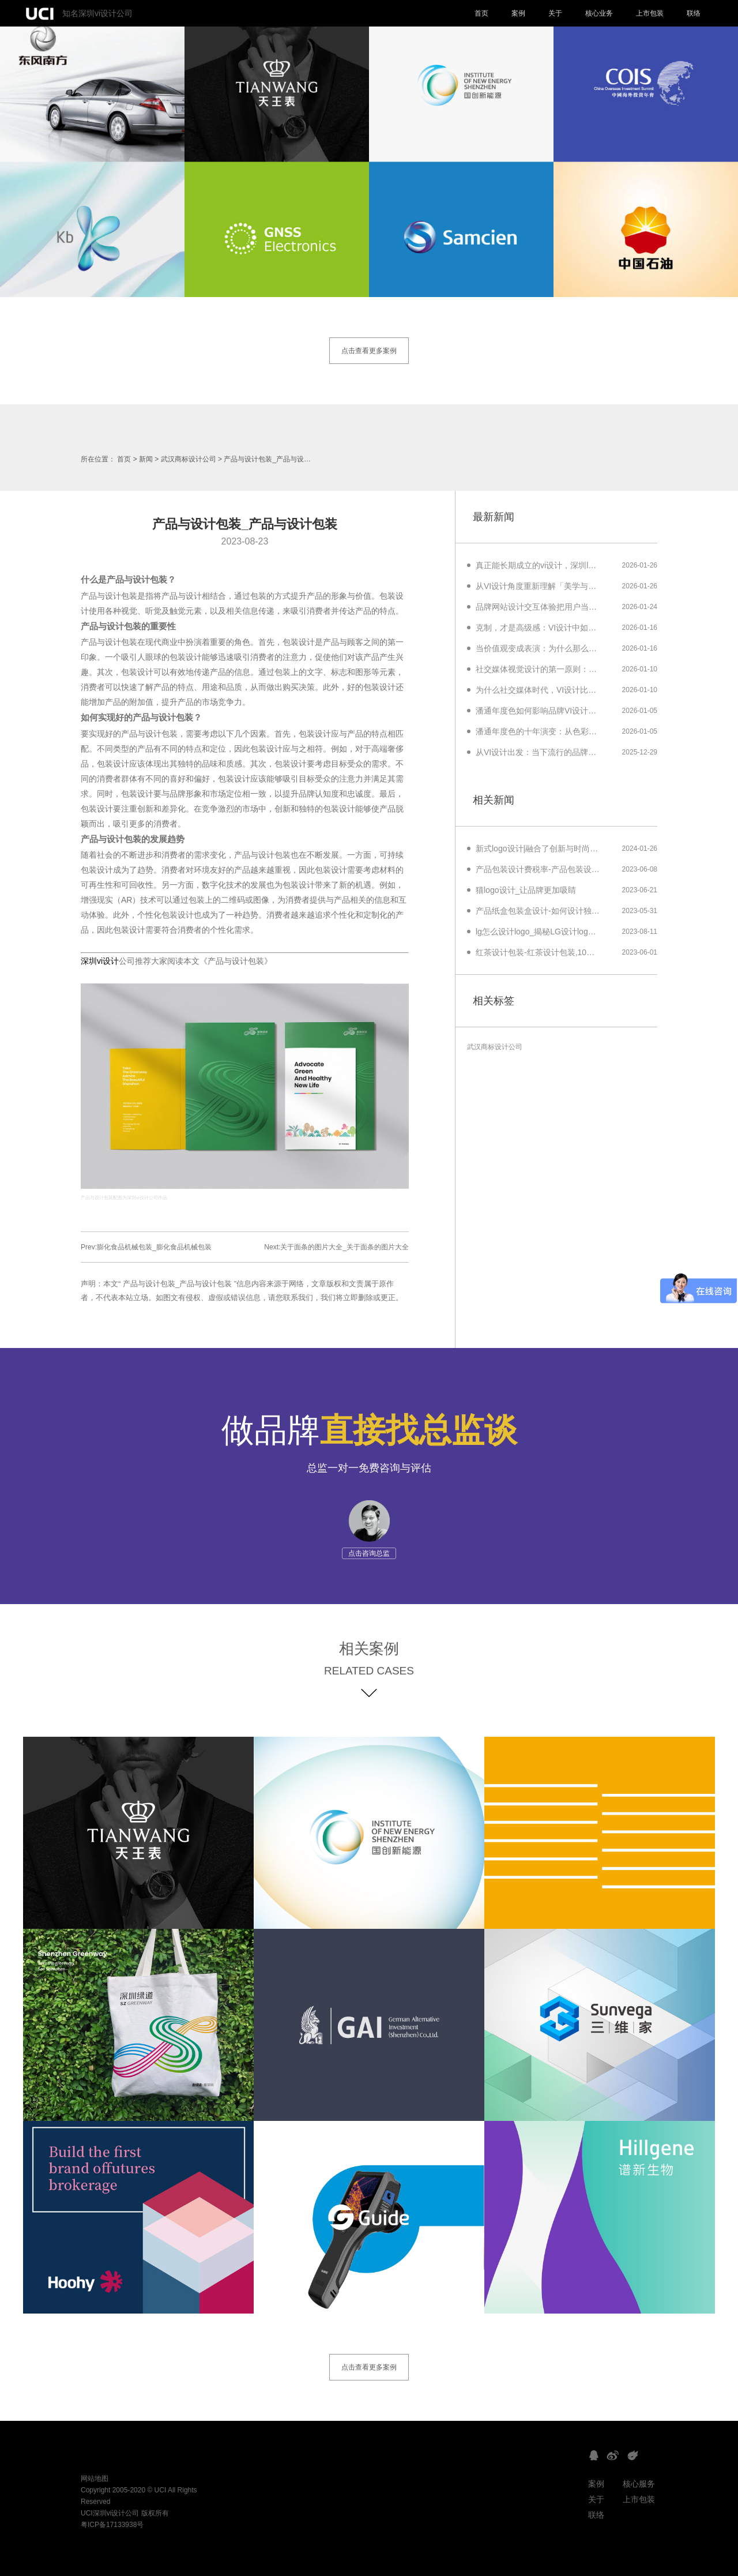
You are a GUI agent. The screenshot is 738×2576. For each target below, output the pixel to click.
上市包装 (650, 13)
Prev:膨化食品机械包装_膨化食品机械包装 (146, 1247)
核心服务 (639, 2483)
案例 (518, 13)
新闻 (146, 459)
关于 (555, 13)
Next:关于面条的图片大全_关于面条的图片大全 (336, 1247)
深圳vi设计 (100, 961)
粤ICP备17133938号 (112, 2525)
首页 (481, 13)
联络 (694, 13)
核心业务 (599, 13)
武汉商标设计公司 (188, 459)
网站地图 (94, 2478)
